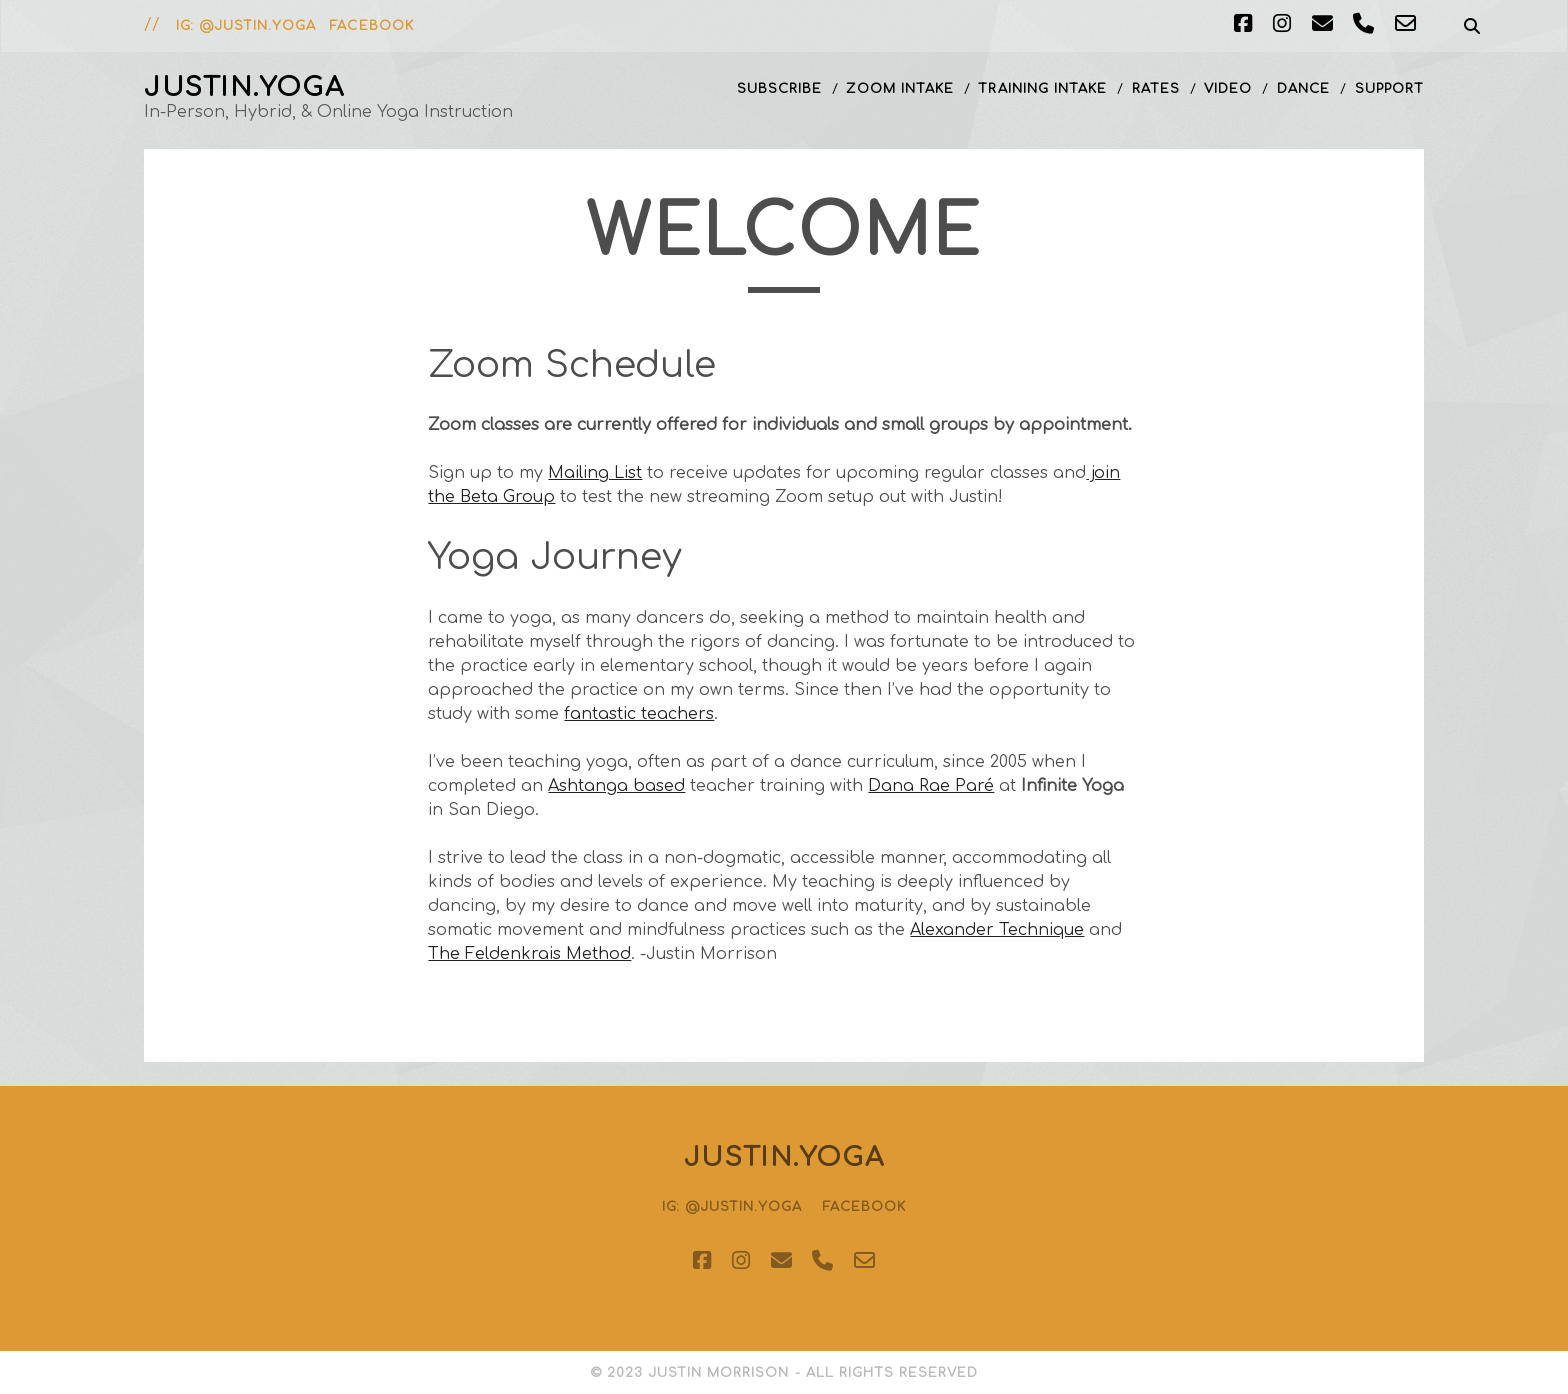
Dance (1303, 89)
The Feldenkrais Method (529, 954)
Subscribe (779, 89)
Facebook (371, 26)
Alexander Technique (997, 930)
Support (1389, 89)
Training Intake (1042, 89)
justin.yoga (244, 87)
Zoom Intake (899, 89)
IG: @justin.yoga (246, 26)
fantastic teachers (639, 714)
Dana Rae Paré (931, 786)
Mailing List (595, 473)
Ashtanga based (616, 786)
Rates (1156, 89)
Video (1228, 89)
